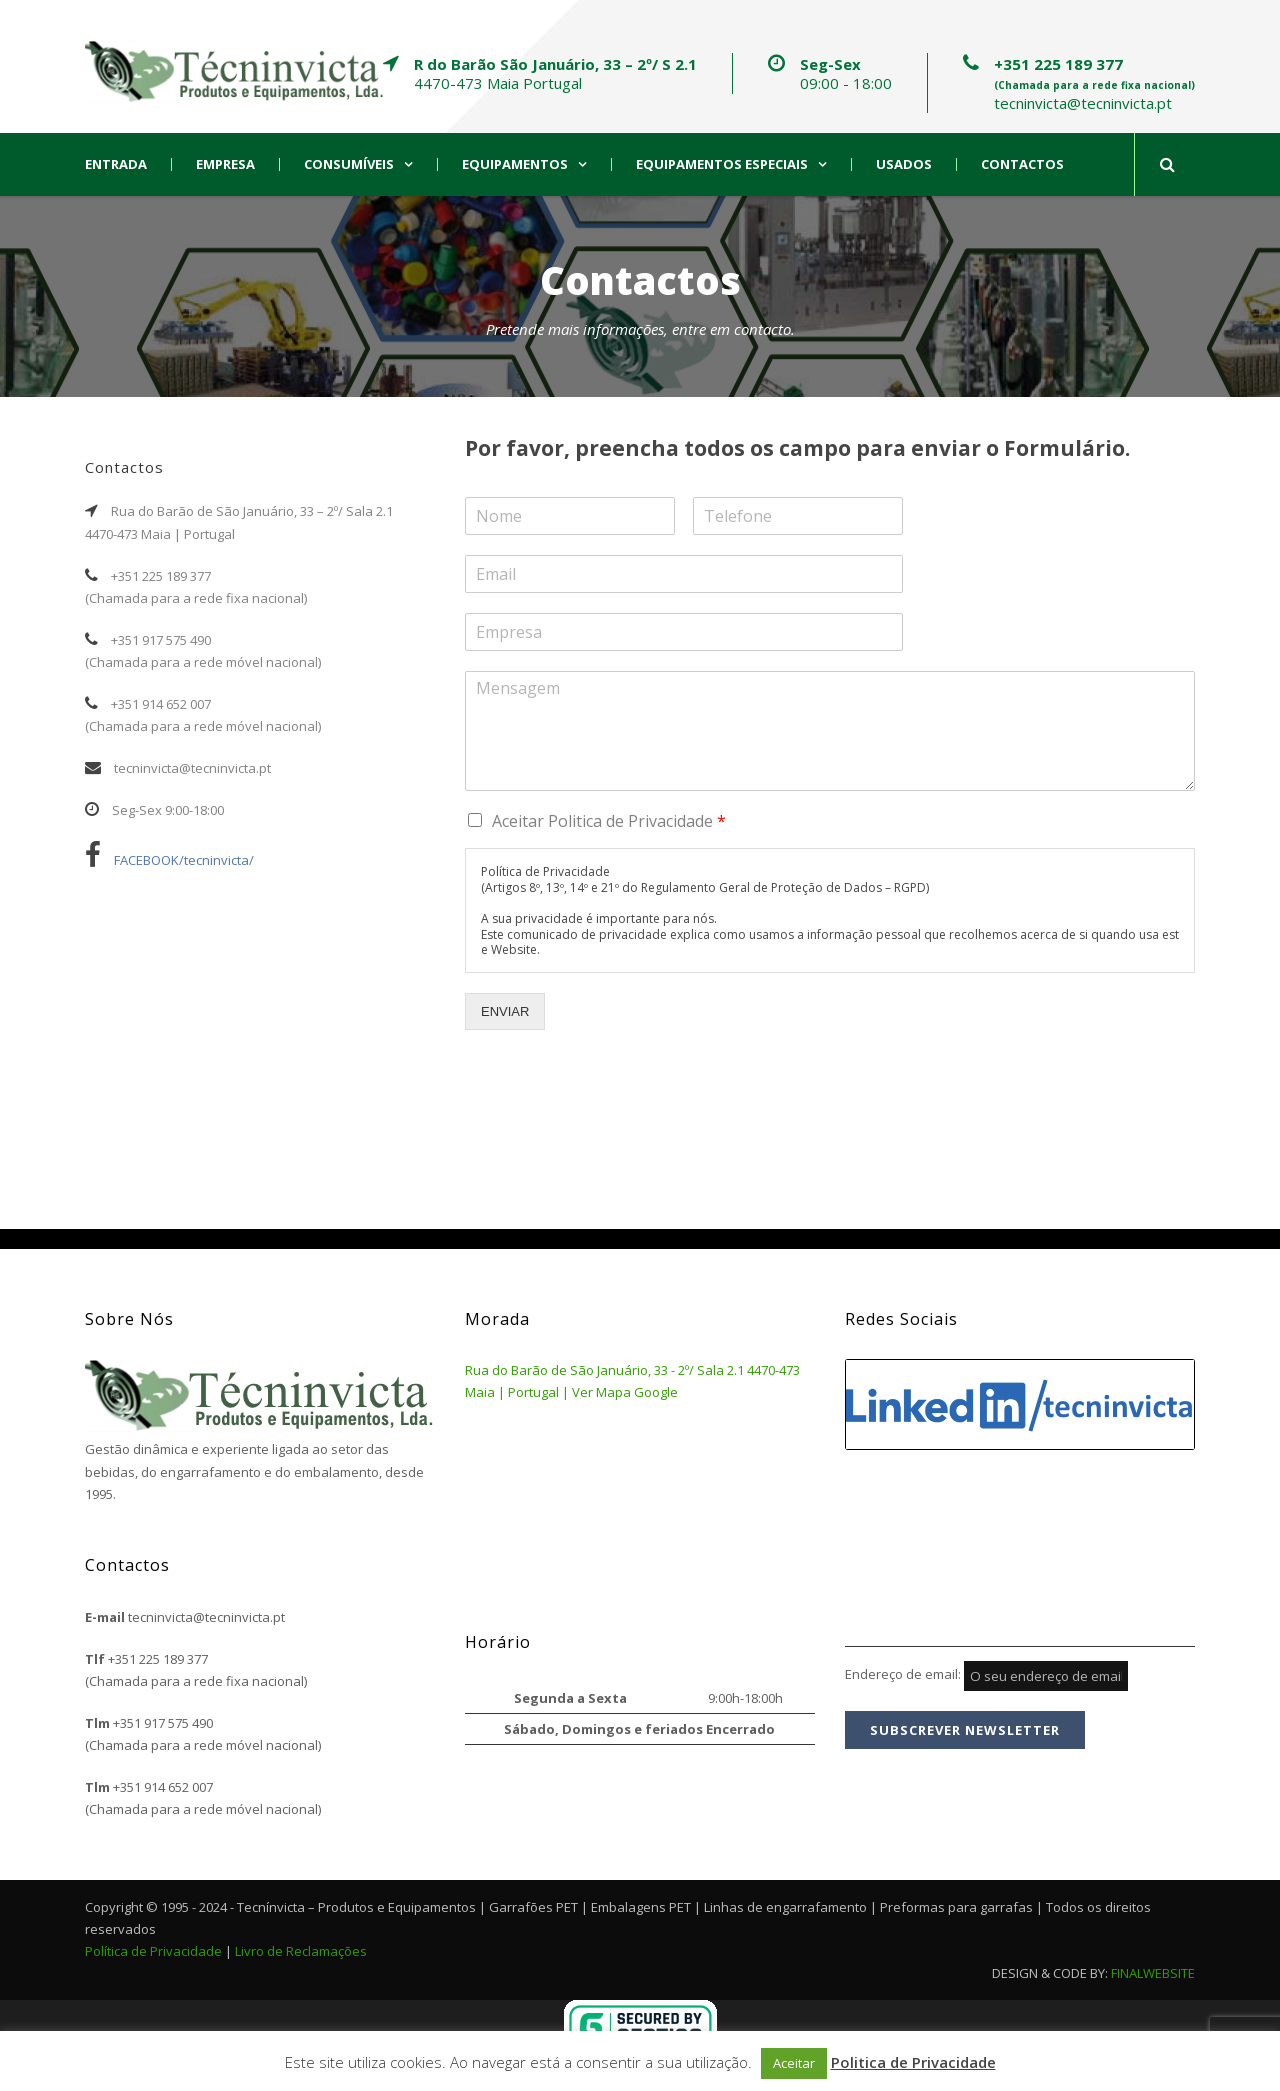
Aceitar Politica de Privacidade (609, 821)
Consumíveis (349, 164)
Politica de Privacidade (913, 2062)
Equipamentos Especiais (722, 164)
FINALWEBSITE (1153, 1973)
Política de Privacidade (153, 1951)
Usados (904, 164)
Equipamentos (515, 164)
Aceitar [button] (794, 2063)
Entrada (116, 164)
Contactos (1022, 164)
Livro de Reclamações (301, 1951)
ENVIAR (505, 1011)
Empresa (225, 164)
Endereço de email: (986, 1674)
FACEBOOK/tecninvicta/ (169, 860)
